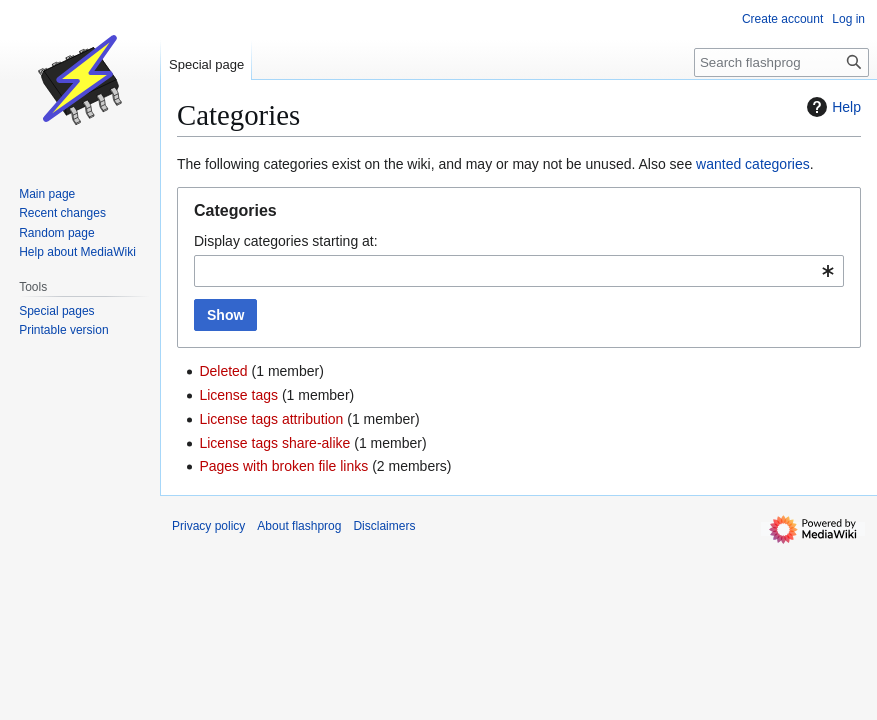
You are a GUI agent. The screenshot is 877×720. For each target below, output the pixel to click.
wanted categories (753, 164)
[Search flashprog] (781, 62)
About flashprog (299, 526)
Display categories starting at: (286, 241)
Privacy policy (208, 526)
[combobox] (519, 271)
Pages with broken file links (283, 466)
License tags (238, 395)
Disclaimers (384, 526)
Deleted (223, 371)
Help (831, 107)
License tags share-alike (274, 443)
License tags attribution (271, 419)
